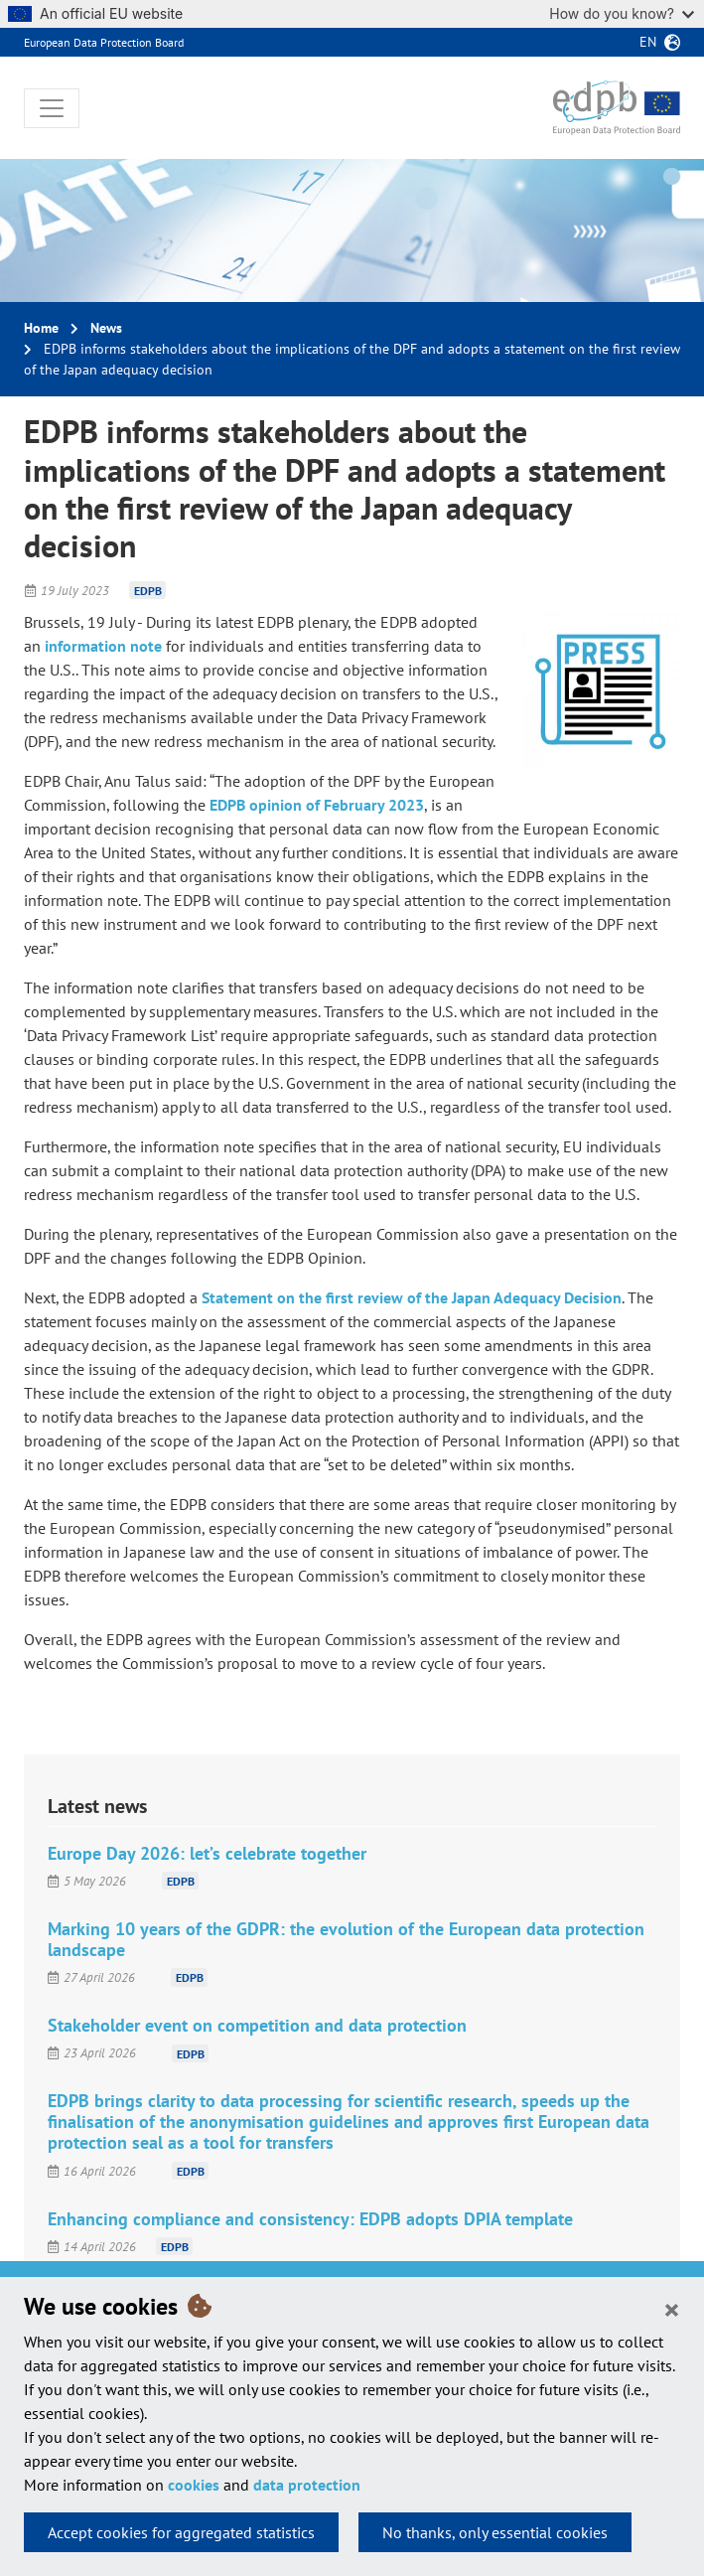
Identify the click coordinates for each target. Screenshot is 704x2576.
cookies (193, 2485)
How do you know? (621, 13)
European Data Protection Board (104, 42)
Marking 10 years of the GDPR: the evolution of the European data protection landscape (346, 1939)
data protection (306, 2485)
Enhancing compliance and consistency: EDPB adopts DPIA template (310, 2218)
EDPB (148, 590)
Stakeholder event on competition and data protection (257, 2025)
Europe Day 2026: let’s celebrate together (207, 1853)
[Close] (671, 2309)
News (106, 328)
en (647, 42)
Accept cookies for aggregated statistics (181, 2532)
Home (41, 328)
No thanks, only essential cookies (495, 2532)
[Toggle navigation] (51, 108)
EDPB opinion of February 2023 (317, 805)
